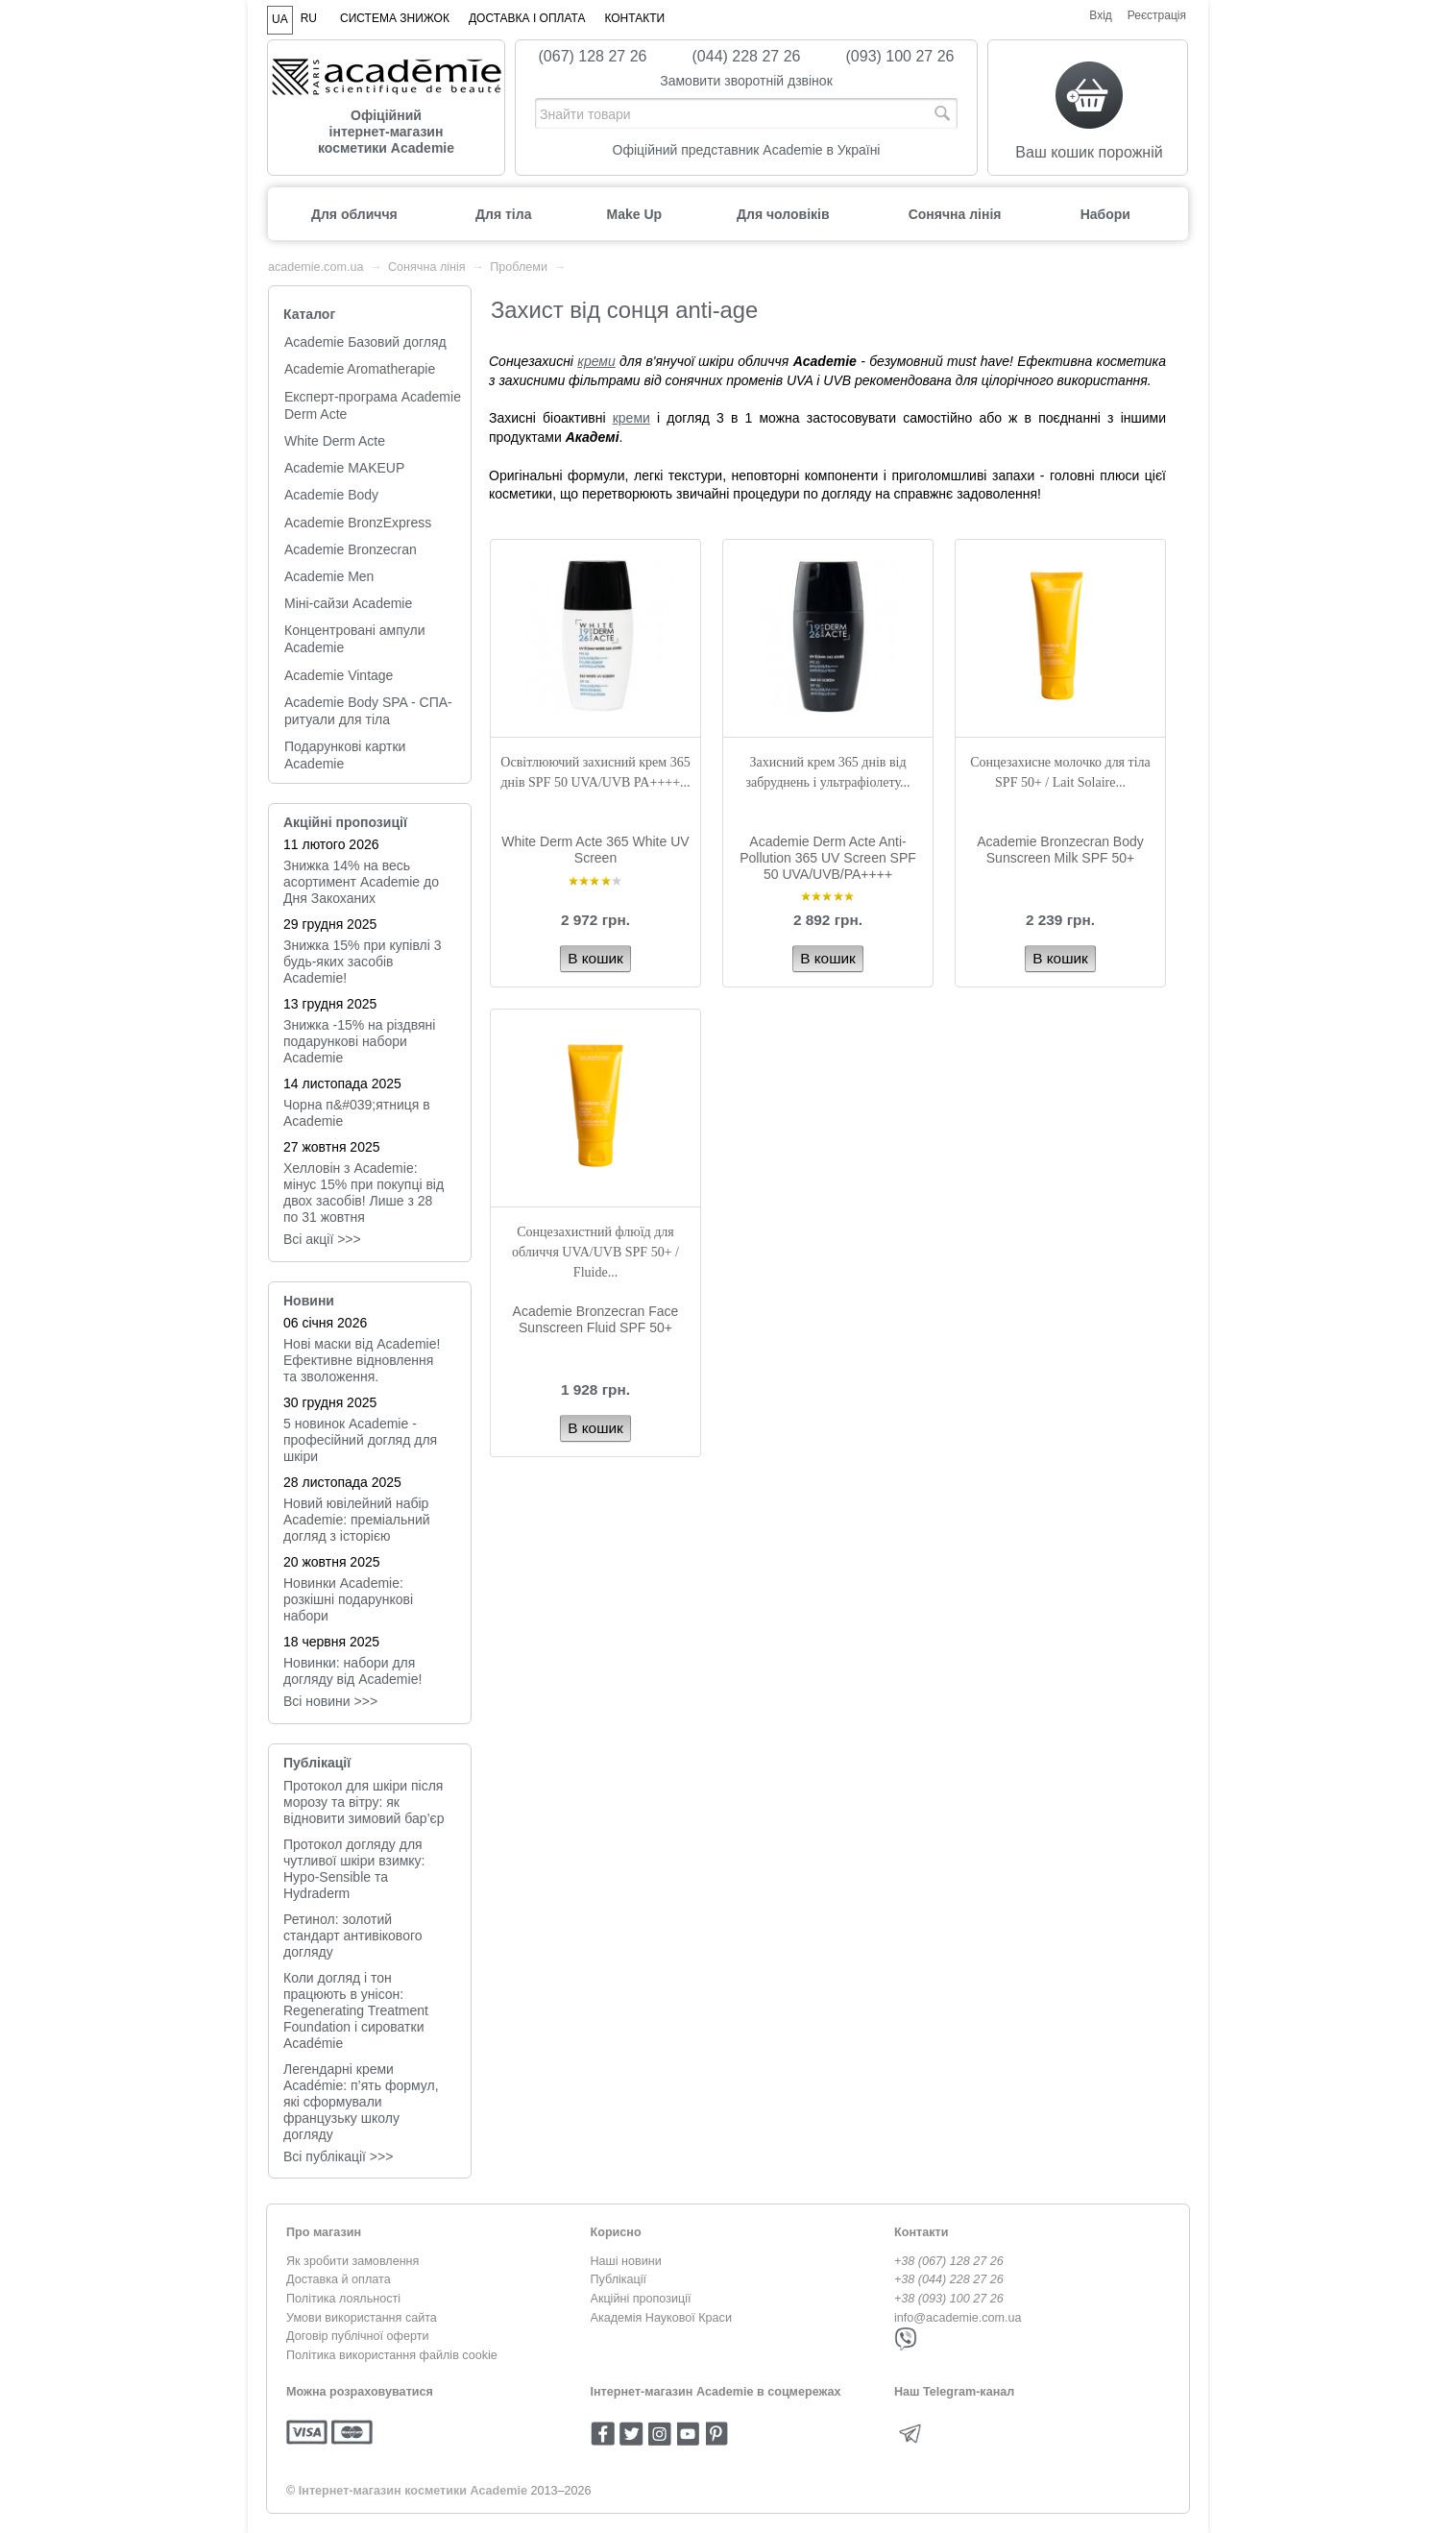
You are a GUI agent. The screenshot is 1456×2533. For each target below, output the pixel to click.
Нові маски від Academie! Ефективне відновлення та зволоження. (361, 1360)
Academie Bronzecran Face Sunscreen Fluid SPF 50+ (596, 1319)
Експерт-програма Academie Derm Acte (372, 405)
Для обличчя (354, 214)
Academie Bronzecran (350, 549)
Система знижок (394, 18)
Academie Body (331, 494)
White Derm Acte (334, 441)
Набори (1105, 214)
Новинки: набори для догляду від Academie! (352, 1671)
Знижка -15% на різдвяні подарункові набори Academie (359, 1041)
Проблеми (518, 267)
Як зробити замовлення (352, 2261)
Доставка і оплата (527, 18)
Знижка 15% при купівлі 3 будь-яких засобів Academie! (362, 962)
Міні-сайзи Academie (348, 603)
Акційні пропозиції (345, 822)
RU (309, 18)
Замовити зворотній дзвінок (746, 80)
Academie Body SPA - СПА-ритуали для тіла (368, 710)
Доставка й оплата (338, 2279)
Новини (308, 1300)
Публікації (317, 1762)
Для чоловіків (783, 214)
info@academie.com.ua (958, 2318)
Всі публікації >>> (338, 2156)
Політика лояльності (343, 2298)
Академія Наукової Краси (661, 2318)
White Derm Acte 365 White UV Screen (595, 849)
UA (280, 19)
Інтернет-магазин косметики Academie (413, 2490)
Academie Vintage (338, 675)
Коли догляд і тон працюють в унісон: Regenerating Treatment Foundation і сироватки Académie (355, 2010)
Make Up (634, 214)
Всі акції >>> (322, 1239)
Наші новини (626, 2261)
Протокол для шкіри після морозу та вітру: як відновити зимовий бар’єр (364, 1802)
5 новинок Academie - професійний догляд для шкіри (360, 1440)
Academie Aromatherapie (359, 369)
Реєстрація (1157, 15)
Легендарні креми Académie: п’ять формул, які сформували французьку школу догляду (361, 2101)
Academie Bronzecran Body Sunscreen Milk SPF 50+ (1060, 849)
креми (596, 361)
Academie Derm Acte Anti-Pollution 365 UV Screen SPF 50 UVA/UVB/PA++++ (828, 858)
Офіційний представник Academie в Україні (747, 150)
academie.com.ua (315, 267)
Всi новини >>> (330, 1701)
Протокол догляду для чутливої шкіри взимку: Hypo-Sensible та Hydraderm (354, 1869)
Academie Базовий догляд (365, 342)
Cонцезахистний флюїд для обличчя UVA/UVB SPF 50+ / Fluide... (595, 1252)
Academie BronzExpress (357, 522)
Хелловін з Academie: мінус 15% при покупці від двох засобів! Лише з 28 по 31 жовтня (363, 1192)
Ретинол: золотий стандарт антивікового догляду (353, 1936)
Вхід (1100, 15)
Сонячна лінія (955, 214)
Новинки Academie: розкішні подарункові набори (348, 1599)
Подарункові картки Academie (344, 755)
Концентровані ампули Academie (354, 638)
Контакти (634, 18)
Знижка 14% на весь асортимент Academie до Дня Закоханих (361, 882)
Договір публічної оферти (357, 2336)
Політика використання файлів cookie (391, 2355)
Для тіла (503, 214)
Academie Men (329, 576)
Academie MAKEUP (344, 467)
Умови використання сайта (361, 2318)
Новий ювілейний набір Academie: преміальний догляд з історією (356, 1520)
